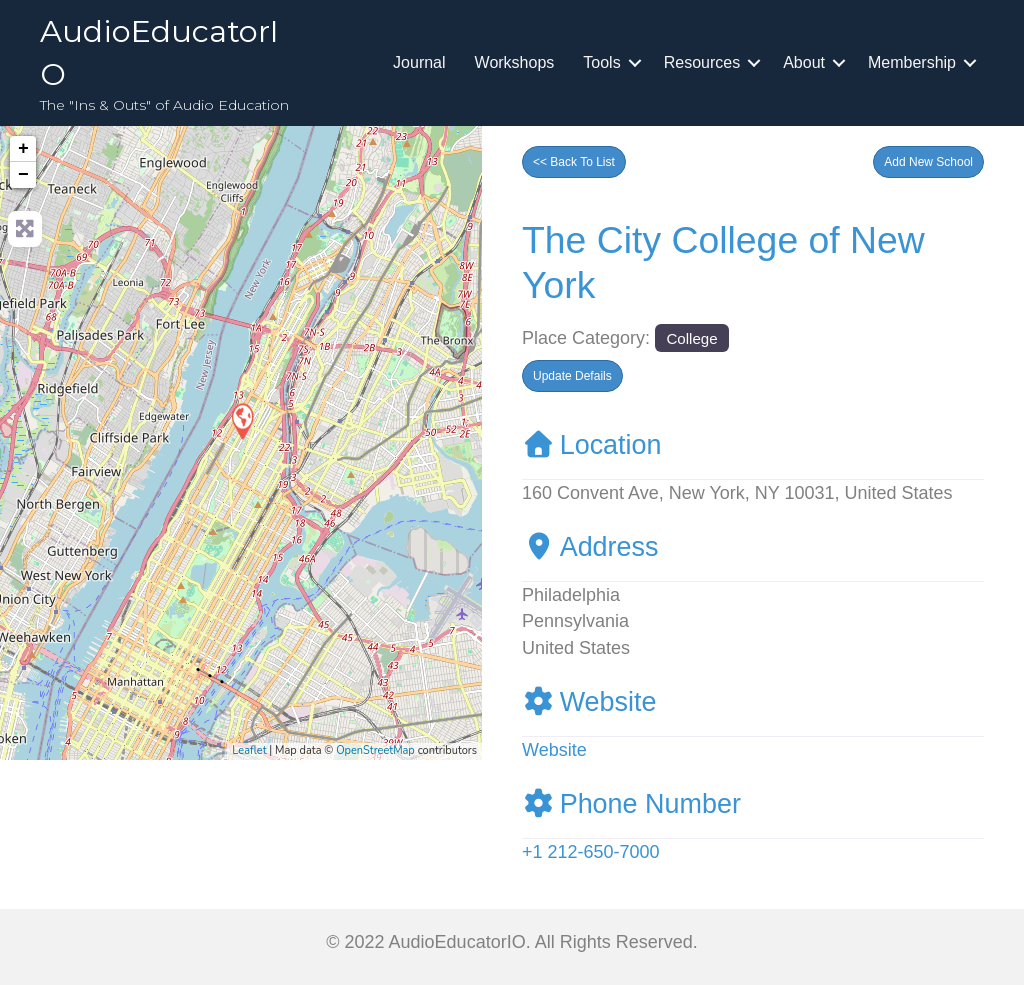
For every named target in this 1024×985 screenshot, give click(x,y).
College (691, 338)
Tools (601, 62)
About (804, 62)
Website (589, 702)
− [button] (23, 175)
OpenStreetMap (375, 750)
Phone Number (631, 804)
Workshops (515, 62)
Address (590, 547)
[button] (928, 162)
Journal (419, 62)
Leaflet (249, 750)
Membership (912, 62)
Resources (702, 62)
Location (592, 445)
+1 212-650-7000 (591, 852)
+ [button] (23, 149)
